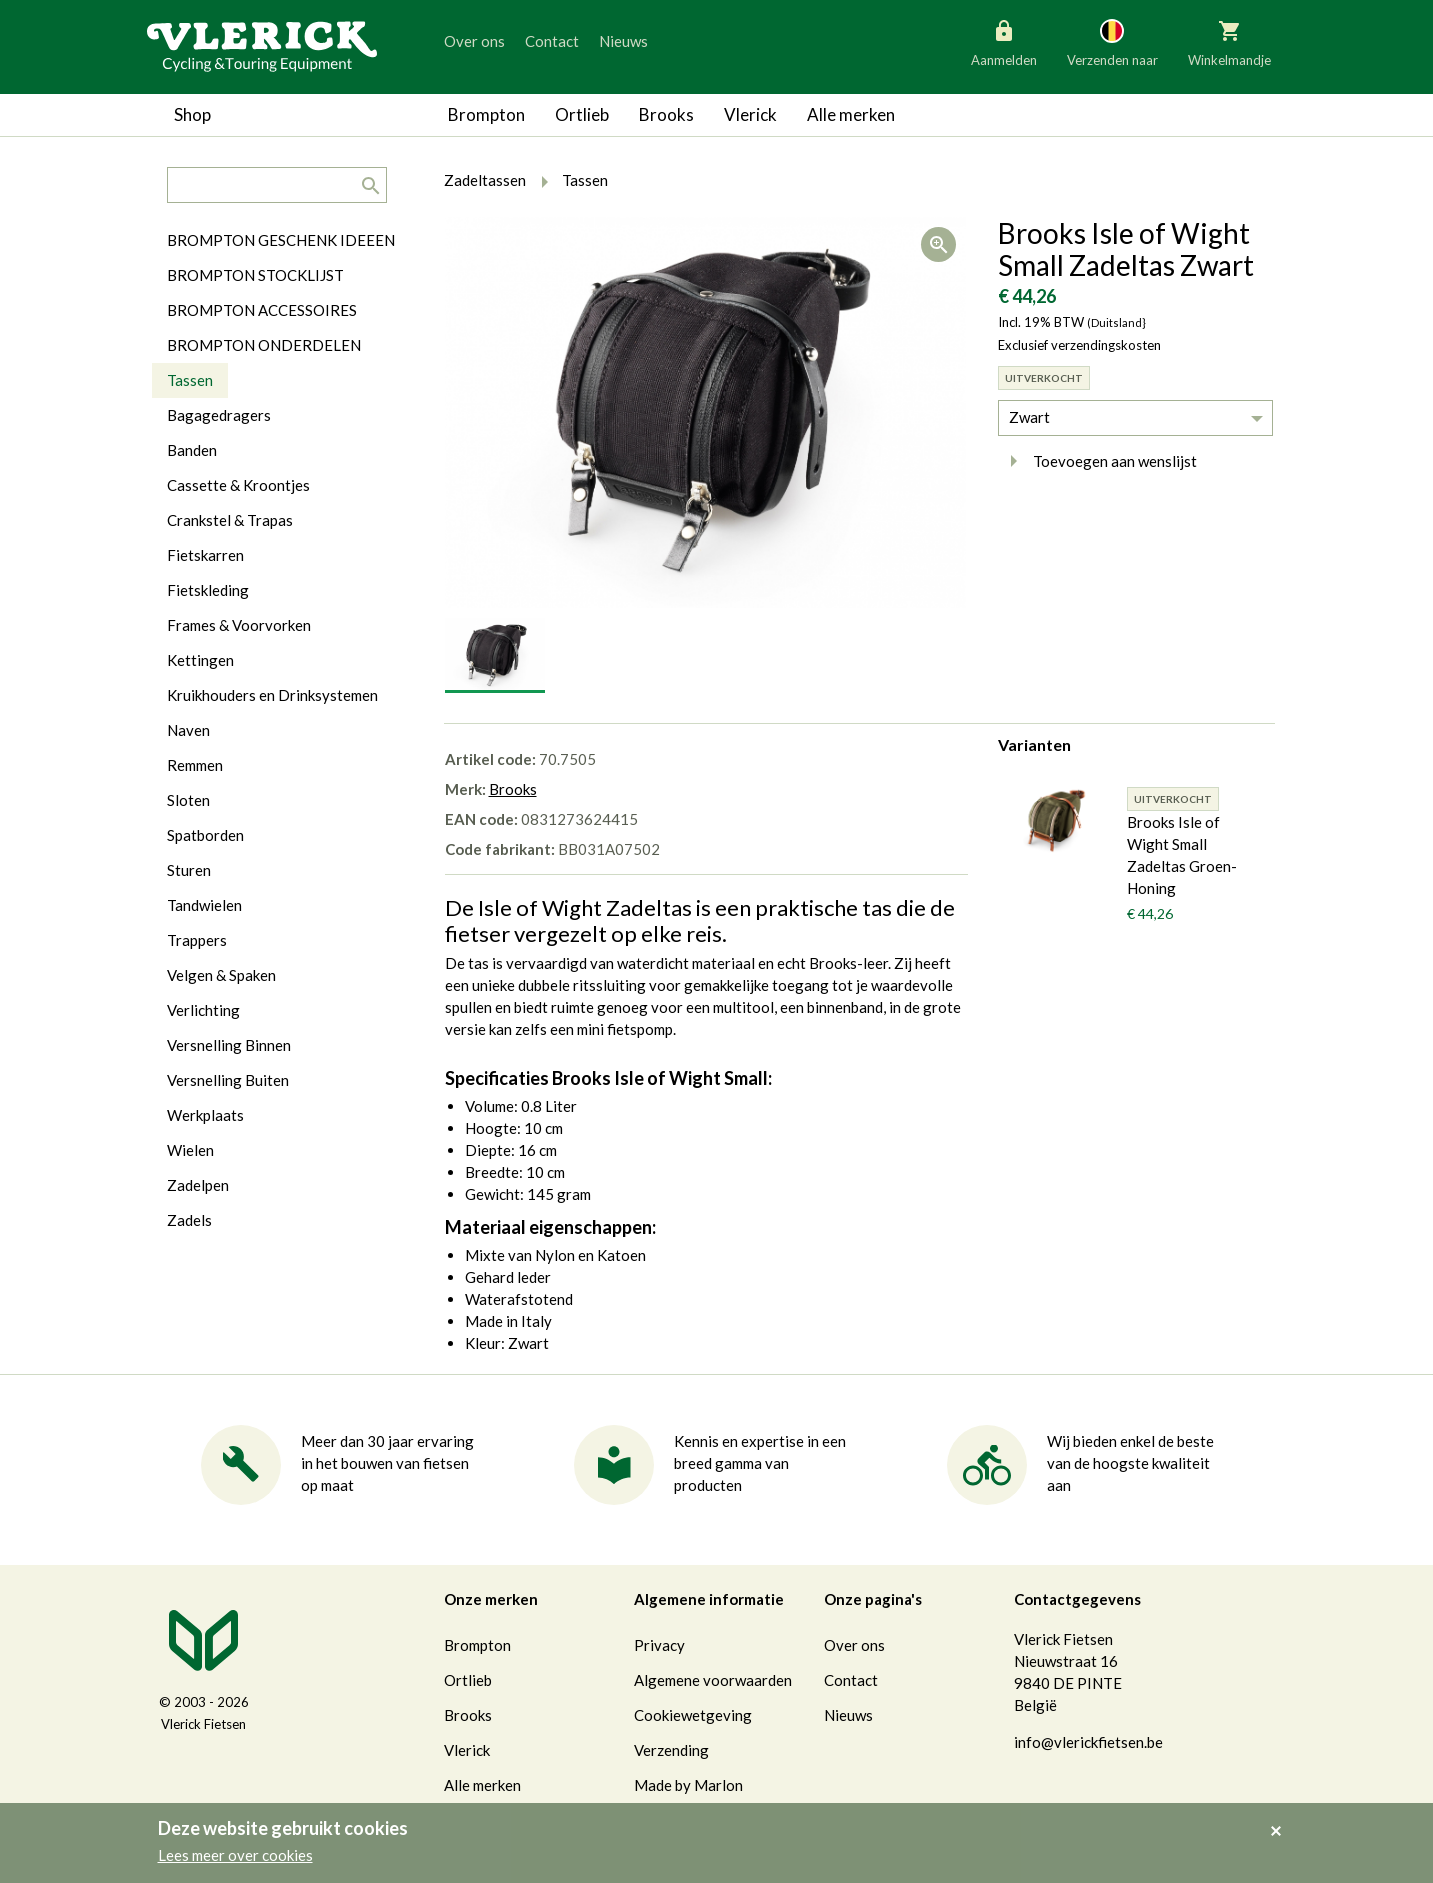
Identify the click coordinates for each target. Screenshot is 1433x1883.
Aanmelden (1004, 42)
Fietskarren (205, 555)
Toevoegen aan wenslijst (1097, 461)
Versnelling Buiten (228, 1080)
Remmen (195, 765)
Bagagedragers (219, 415)
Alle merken (851, 114)
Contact (552, 41)
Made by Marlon (688, 1785)
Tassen (190, 380)
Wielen (190, 1150)
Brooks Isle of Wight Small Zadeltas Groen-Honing (1182, 855)
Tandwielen (204, 905)
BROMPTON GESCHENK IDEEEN (281, 240)
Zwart (1029, 417)
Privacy (659, 1645)
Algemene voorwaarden (713, 1680)
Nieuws (623, 41)
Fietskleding (208, 590)
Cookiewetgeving (693, 1715)
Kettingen (200, 660)
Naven (188, 730)
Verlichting (203, 1010)
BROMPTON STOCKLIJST (255, 275)
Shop (192, 114)
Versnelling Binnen (229, 1045)
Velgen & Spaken (221, 975)
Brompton (486, 114)
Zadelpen (198, 1185)
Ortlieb (582, 114)
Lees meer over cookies (235, 1855)
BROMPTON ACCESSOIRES (262, 310)
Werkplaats (205, 1115)
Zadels (189, 1220)
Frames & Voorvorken (239, 625)
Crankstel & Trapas (230, 520)
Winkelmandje (1229, 42)
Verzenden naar (1112, 42)
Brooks (666, 114)
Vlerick (750, 114)
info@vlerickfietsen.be (1088, 1742)
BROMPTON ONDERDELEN (264, 345)
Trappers (197, 940)
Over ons (474, 41)
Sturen (189, 870)
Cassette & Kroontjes (238, 485)
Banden (192, 450)
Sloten (188, 800)
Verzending (671, 1750)
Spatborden (205, 835)
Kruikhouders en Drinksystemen (272, 695)
